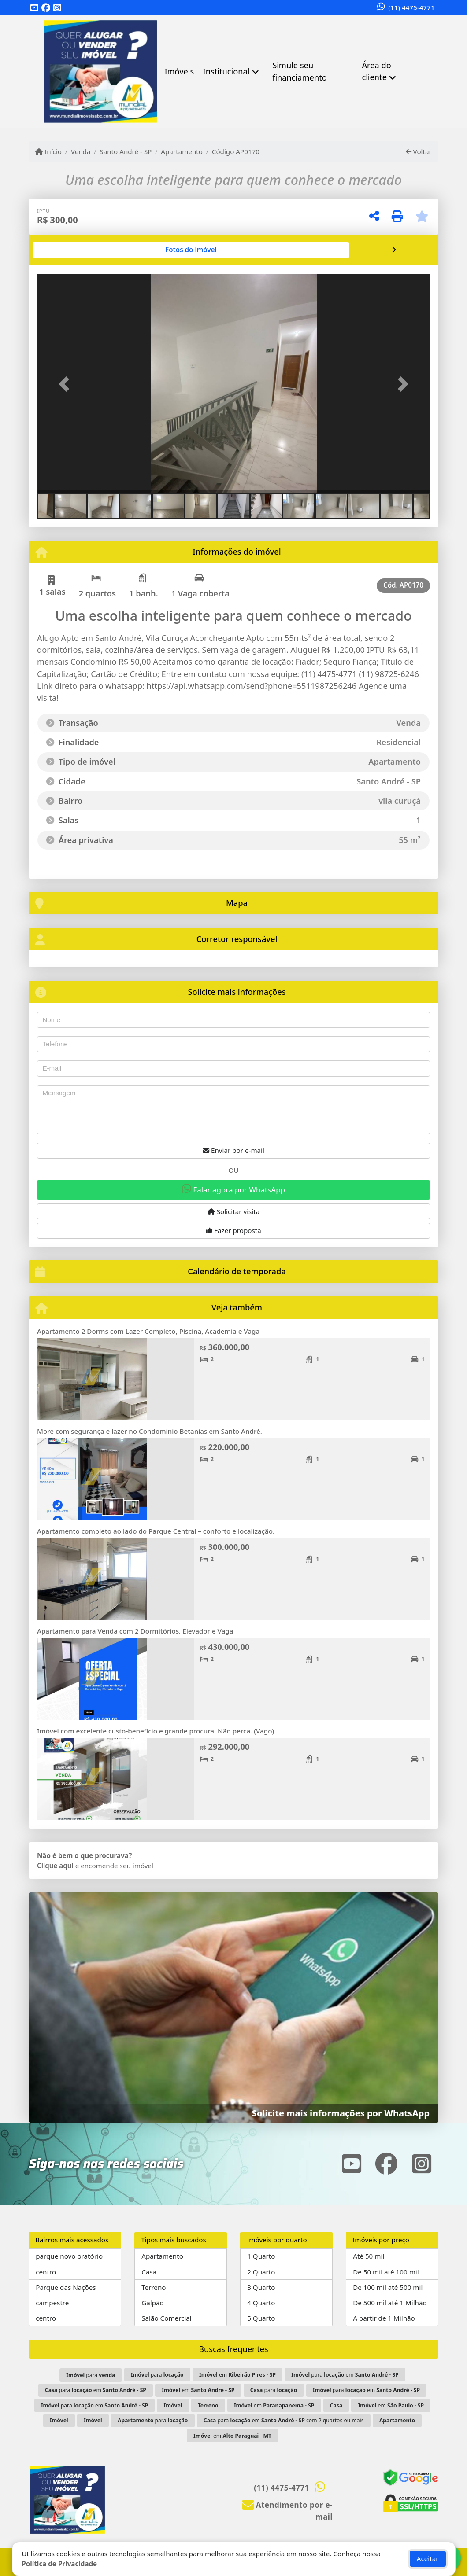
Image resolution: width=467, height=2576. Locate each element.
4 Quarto (261, 2302)
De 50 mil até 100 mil (386, 2271)
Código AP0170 (235, 151)
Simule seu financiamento (299, 71)
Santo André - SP (126, 151)
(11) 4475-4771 (411, 7)
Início (48, 151)
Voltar (419, 151)
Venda (81, 151)
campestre (52, 2302)
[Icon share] (34, 8)
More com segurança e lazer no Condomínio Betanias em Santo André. (149, 1431)
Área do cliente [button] (376, 71)
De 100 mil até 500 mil (388, 2287)
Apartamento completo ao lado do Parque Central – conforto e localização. (155, 1531)
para (90, 2375)
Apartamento (182, 151)
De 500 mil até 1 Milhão (389, 2302)
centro (46, 2271)
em (237, 2374)
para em (344, 2374)
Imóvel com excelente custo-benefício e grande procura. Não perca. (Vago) (155, 1730)
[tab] (65, 250)
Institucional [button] (226, 71)
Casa (148, 2271)
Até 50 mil (368, 2256)
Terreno (153, 2287)
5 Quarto (261, 2318)
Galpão (152, 2302)
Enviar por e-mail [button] (233, 1150)
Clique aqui (55, 1865)
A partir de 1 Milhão (384, 2318)
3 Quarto (261, 2287)
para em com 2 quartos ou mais (284, 2420)
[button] (66, 384)
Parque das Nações (66, 2287)
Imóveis (179, 71)
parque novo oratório (69, 2256)
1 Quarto (261, 2256)
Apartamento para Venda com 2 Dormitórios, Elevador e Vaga (135, 1631)
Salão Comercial (166, 2318)
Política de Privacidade (59, 2563)
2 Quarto (261, 2271)
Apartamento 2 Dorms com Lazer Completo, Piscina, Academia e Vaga (148, 1331)
